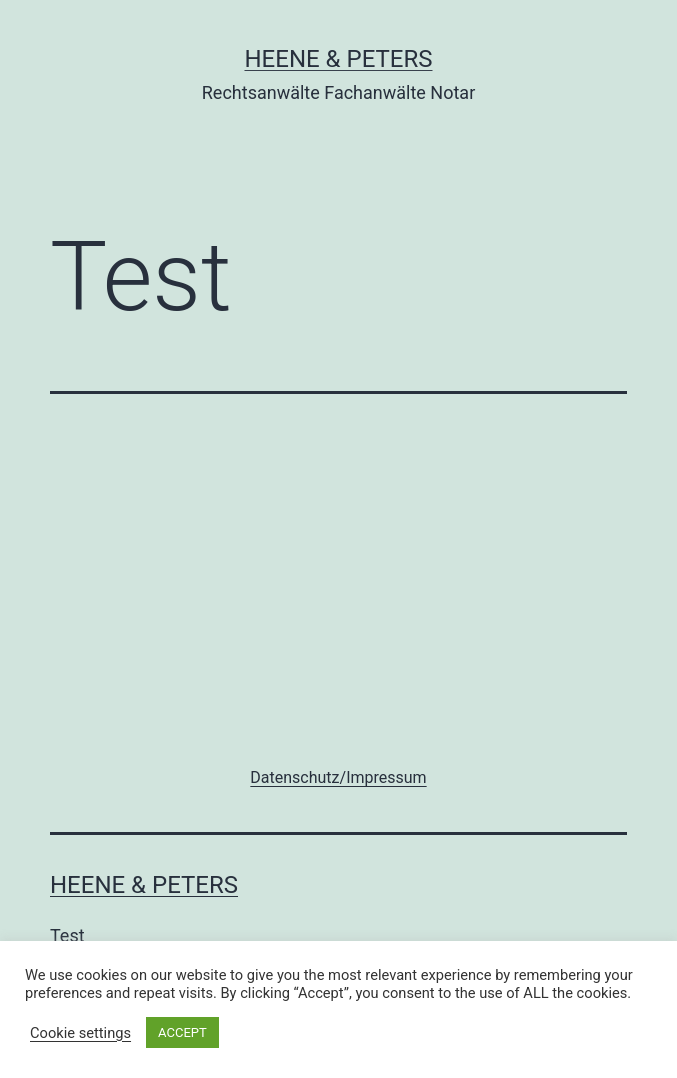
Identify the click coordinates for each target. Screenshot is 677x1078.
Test (67, 935)
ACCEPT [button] (182, 1032)
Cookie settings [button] (80, 1033)
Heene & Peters (338, 59)
